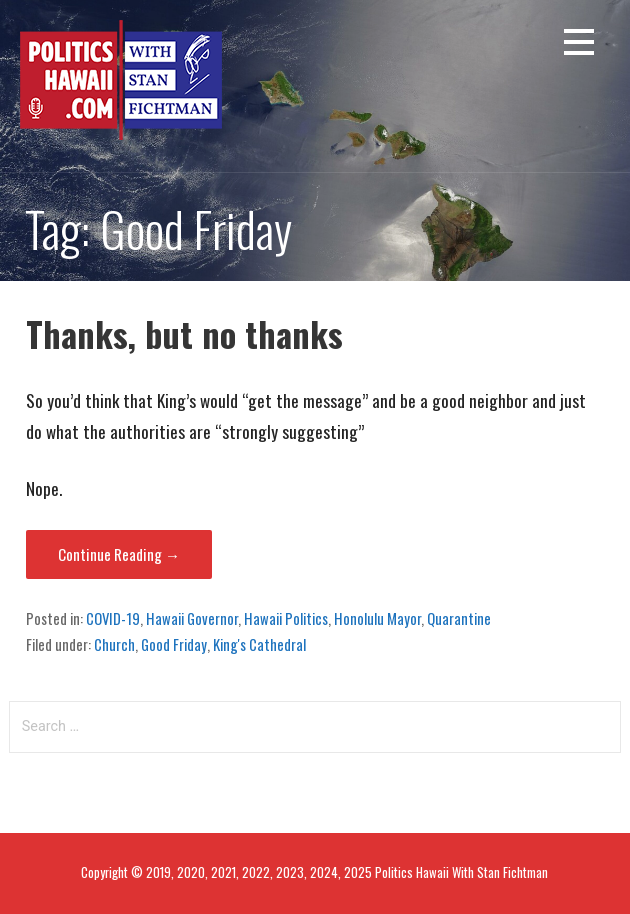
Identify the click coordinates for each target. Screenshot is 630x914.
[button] (579, 45)
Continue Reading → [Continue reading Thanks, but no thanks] (119, 554)
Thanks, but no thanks (184, 333)
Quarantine (459, 618)
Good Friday (174, 644)
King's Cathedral (259, 644)
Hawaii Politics (286, 618)
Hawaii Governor (192, 618)
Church (114, 644)
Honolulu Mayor (377, 618)
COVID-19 (113, 618)
